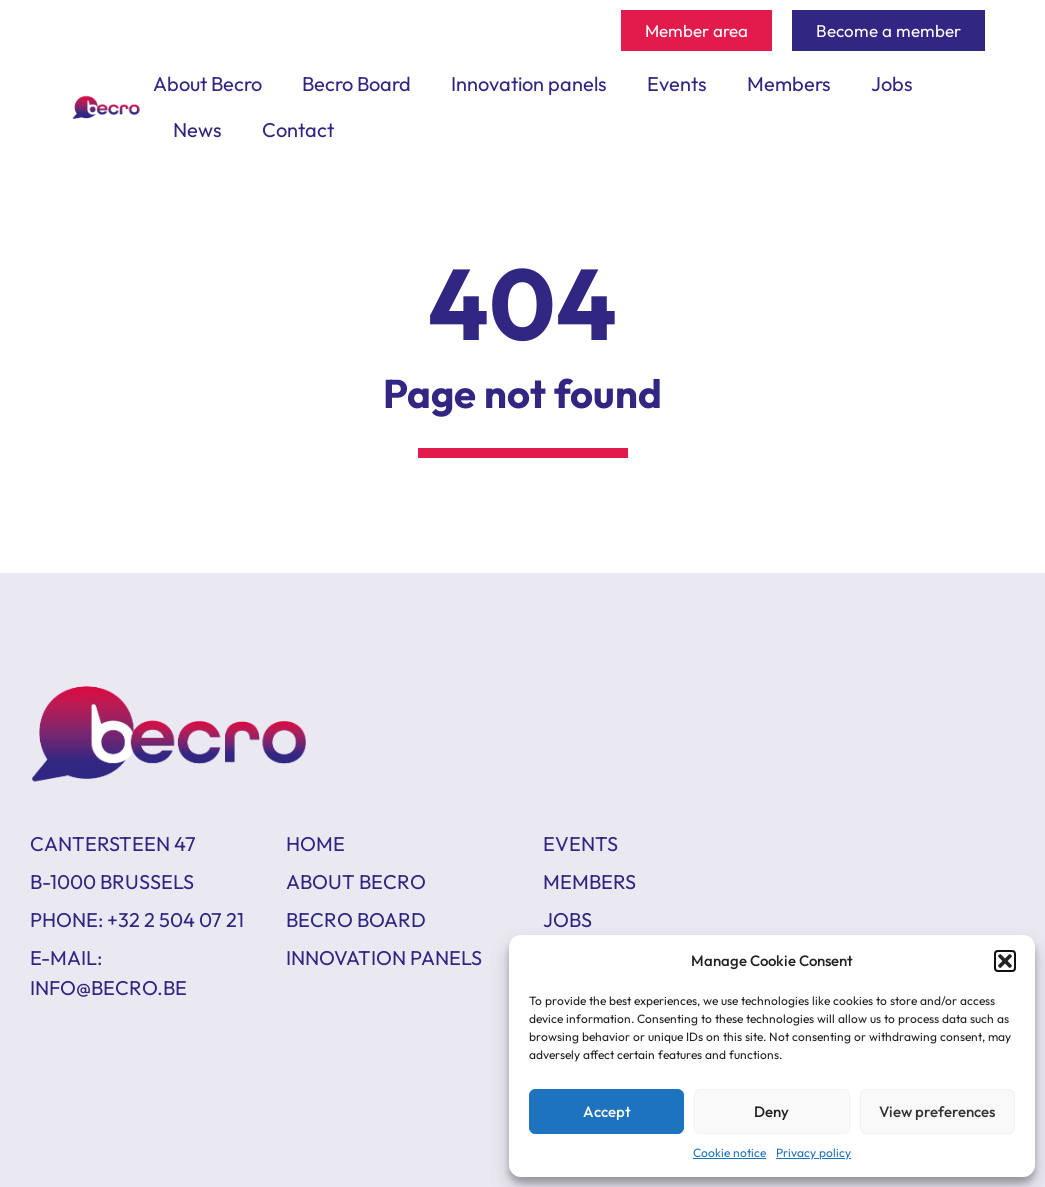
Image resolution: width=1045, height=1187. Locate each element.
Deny (771, 1111)
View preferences (937, 1111)
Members (789, 83)
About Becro (207, 83)
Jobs (892, 83)
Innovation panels (529, 83)
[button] (1005, 961)
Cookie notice (729, 1152)
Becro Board (356, 83)
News (197, 129)
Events (677, 83)
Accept (607, 1111)
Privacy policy (813, 1152)
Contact (298, 129)
